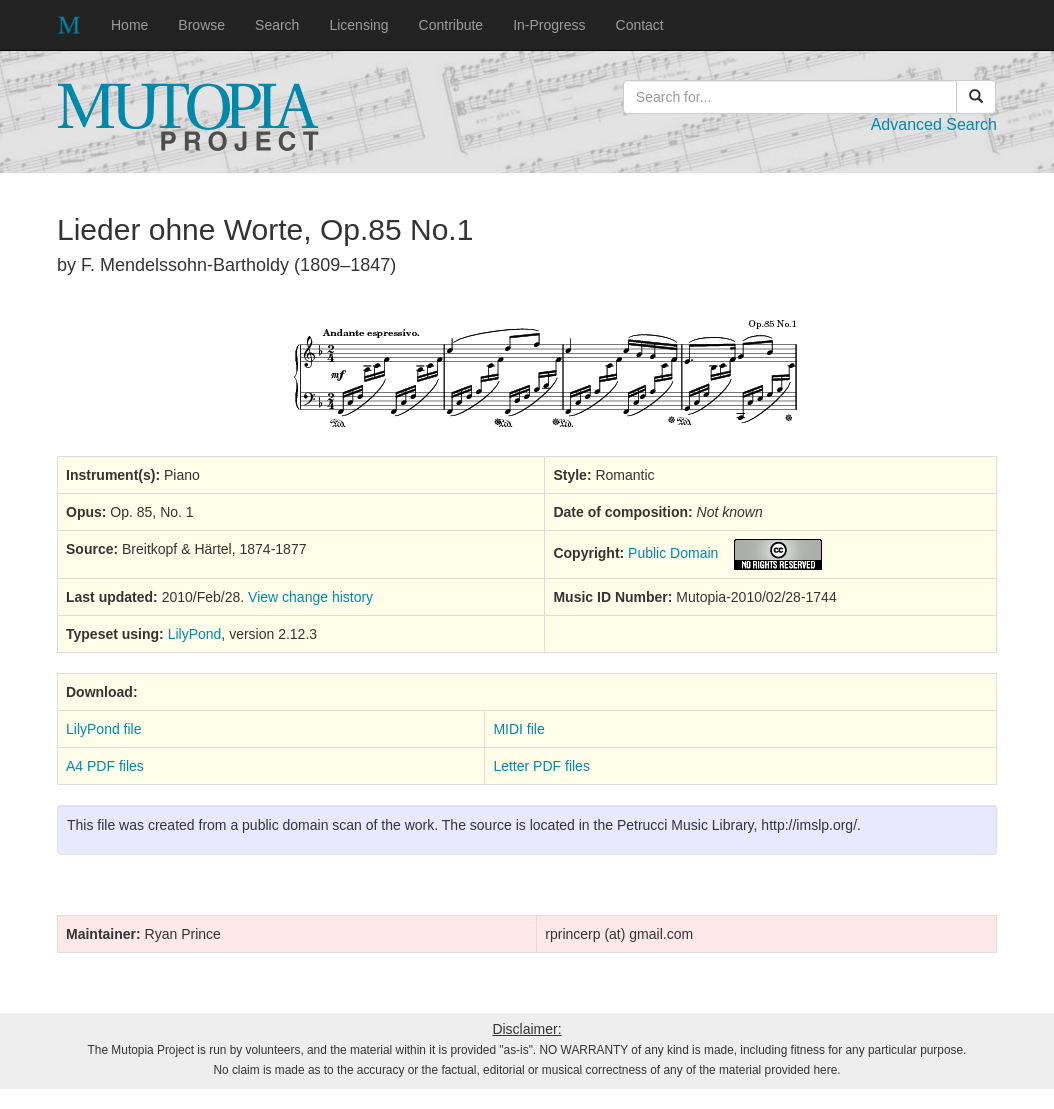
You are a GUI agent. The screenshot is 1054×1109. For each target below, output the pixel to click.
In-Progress (549, 25)
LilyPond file (104, 729)
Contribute (451, 25)
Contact (640, 25)
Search (277, 25)
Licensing (358, 25)
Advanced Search (934, 124)
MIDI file (518, 729)
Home (129, 25)
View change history (310, 597)
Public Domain (673, 553)
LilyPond (195, 634)
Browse (201, 25)
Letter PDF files (541, 766)
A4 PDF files (105, 766)
